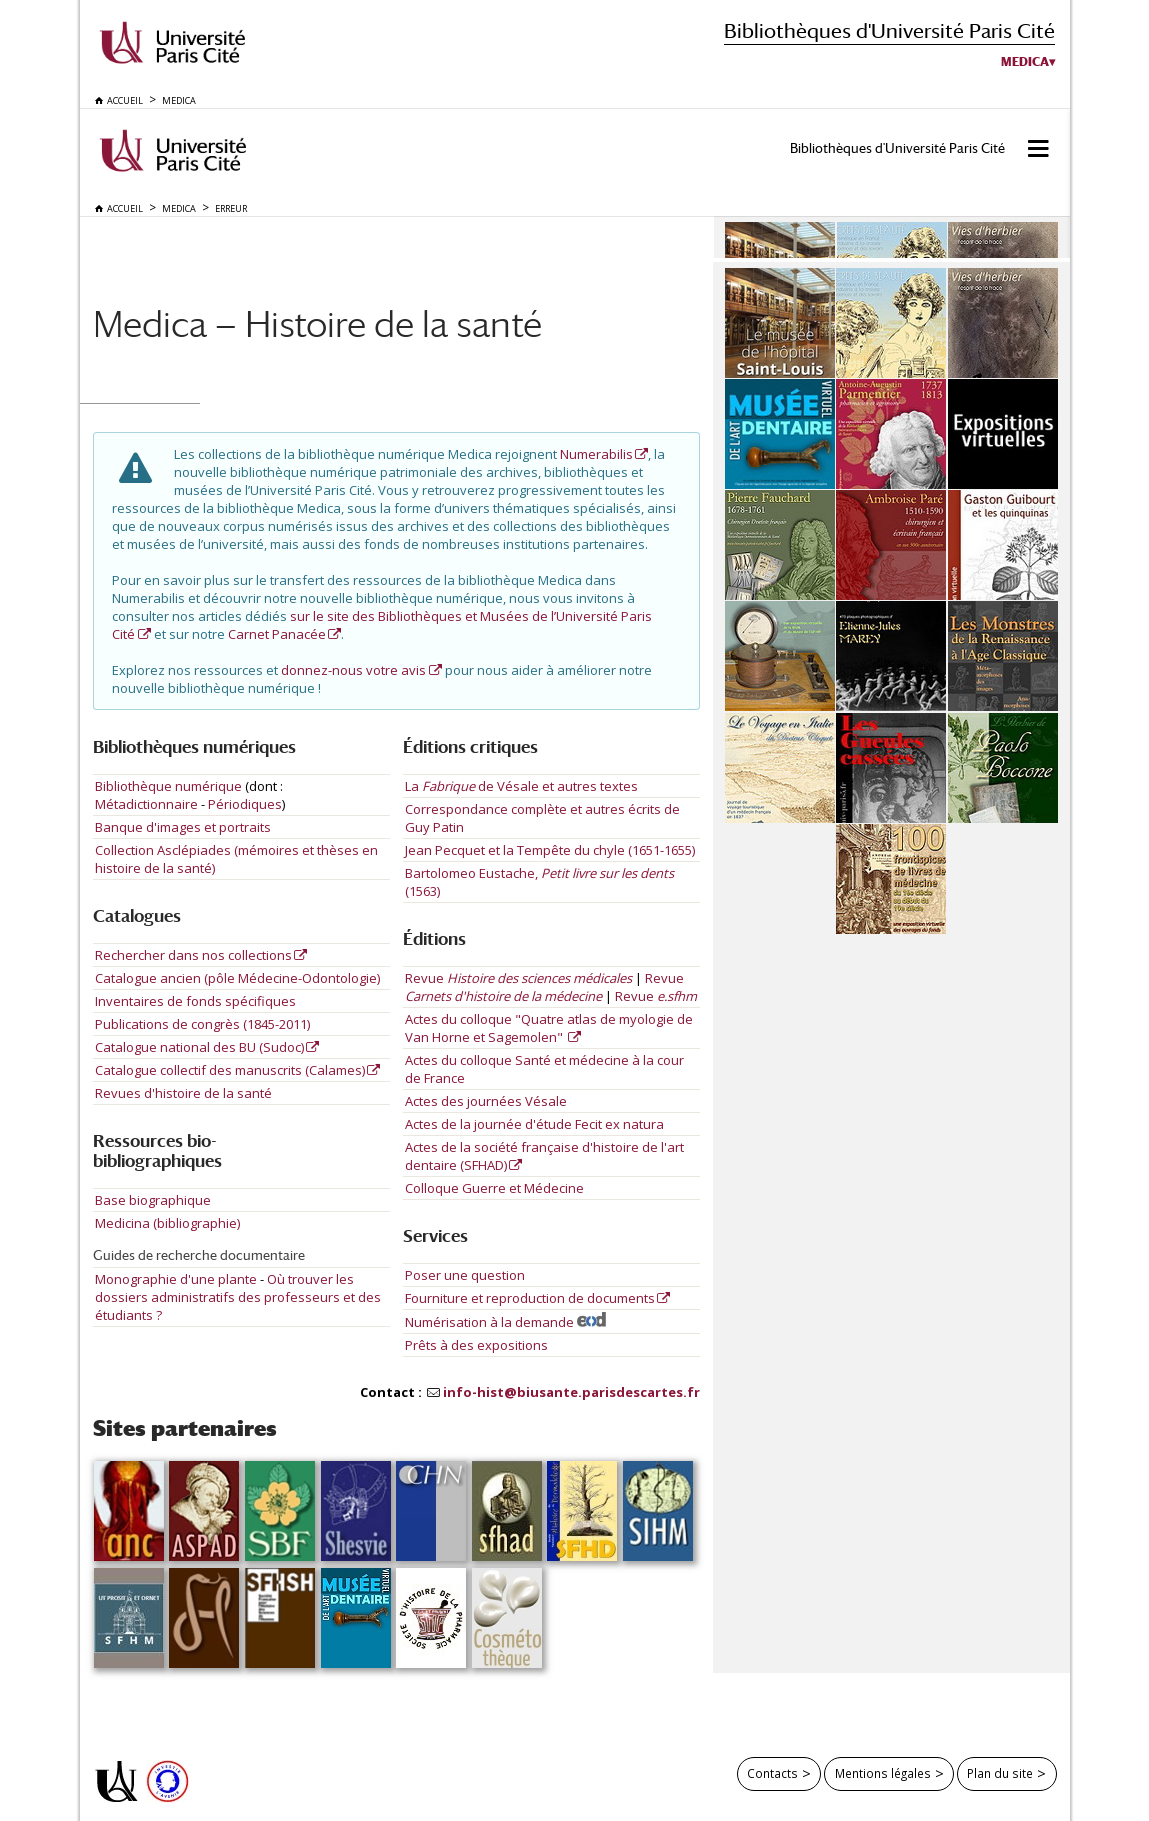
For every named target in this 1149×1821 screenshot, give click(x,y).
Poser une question (465, 1275)
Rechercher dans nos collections (193, 955)
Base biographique (153, 1200)
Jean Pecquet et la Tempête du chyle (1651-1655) (550, 850)
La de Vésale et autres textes (521, 786)
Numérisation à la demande (505, 1322)
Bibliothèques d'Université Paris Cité (889, 30)
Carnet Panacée (277, 634)
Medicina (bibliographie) (167, 1223)
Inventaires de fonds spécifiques (195, 1001)
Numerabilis (596, 454)
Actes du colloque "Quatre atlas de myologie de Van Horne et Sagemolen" (549, 1028)
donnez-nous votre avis (353, 670)
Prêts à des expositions (476, 1345)
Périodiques (245, 804)
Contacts (772, 1773)
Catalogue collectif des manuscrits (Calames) (230, 1070)
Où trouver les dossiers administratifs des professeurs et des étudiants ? (238, 1297)
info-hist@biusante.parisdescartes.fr (571, 1392)
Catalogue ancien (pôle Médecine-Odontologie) (237, 978)
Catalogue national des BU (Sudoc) (199, 1047)
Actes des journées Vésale (486, 1101)
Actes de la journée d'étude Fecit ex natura (534, 1124)
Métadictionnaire (146, 804)
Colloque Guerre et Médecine (494, 1188)
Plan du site (1000, 1773)
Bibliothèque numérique (168, 786)
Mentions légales (883, 1773)
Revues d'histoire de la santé (183, 1093)
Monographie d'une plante (177, 1279)
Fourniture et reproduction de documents (530, 1298)
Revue (518, 978)
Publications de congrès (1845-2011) (202, 1024)
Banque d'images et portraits (183, 827)
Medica (1025, 62)
